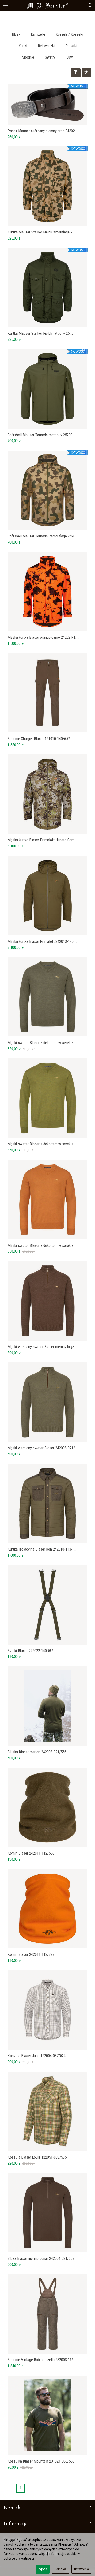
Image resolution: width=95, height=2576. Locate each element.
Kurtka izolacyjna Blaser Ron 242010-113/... (42, 1549)
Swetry (50, 57)
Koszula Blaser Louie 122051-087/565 (37, 2157)
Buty (69, 57)
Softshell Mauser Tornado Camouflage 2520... (43, 536)
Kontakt (47, 2507)
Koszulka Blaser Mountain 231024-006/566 (41, 2461)
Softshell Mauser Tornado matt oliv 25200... (42, 434)
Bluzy (16, 34)
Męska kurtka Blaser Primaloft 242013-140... (42, 941)
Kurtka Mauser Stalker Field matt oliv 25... (40, 333)
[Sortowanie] (86, 72)
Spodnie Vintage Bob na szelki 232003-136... (42, 2359)
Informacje (47, 2523)
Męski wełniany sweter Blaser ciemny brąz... (43, 1346)
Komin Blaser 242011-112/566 (31, 1853)
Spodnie (28, 57)
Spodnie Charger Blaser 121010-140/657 (39, 738)
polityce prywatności (19, 2558)
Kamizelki (38, 34)
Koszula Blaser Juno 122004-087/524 (37, 2055)
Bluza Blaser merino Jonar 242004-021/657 (41, 2258)
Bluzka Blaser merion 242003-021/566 (37, 1752)
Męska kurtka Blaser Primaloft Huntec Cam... (43, 839)
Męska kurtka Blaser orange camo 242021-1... (43, 637)
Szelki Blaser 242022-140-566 (31, 1650)
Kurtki (23, 46)
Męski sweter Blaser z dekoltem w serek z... (42, 1042)
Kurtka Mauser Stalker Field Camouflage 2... (42, 232)
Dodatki (71, 46)
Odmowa (61, 2569)
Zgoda (42, 2569)
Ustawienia (81, 2569)
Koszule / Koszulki (69, 34)
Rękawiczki (46, 46)
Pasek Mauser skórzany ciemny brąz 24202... (43, 130)
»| (82, 2488)
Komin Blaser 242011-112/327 (31, 1954)
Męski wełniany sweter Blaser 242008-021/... (43, 1448)
